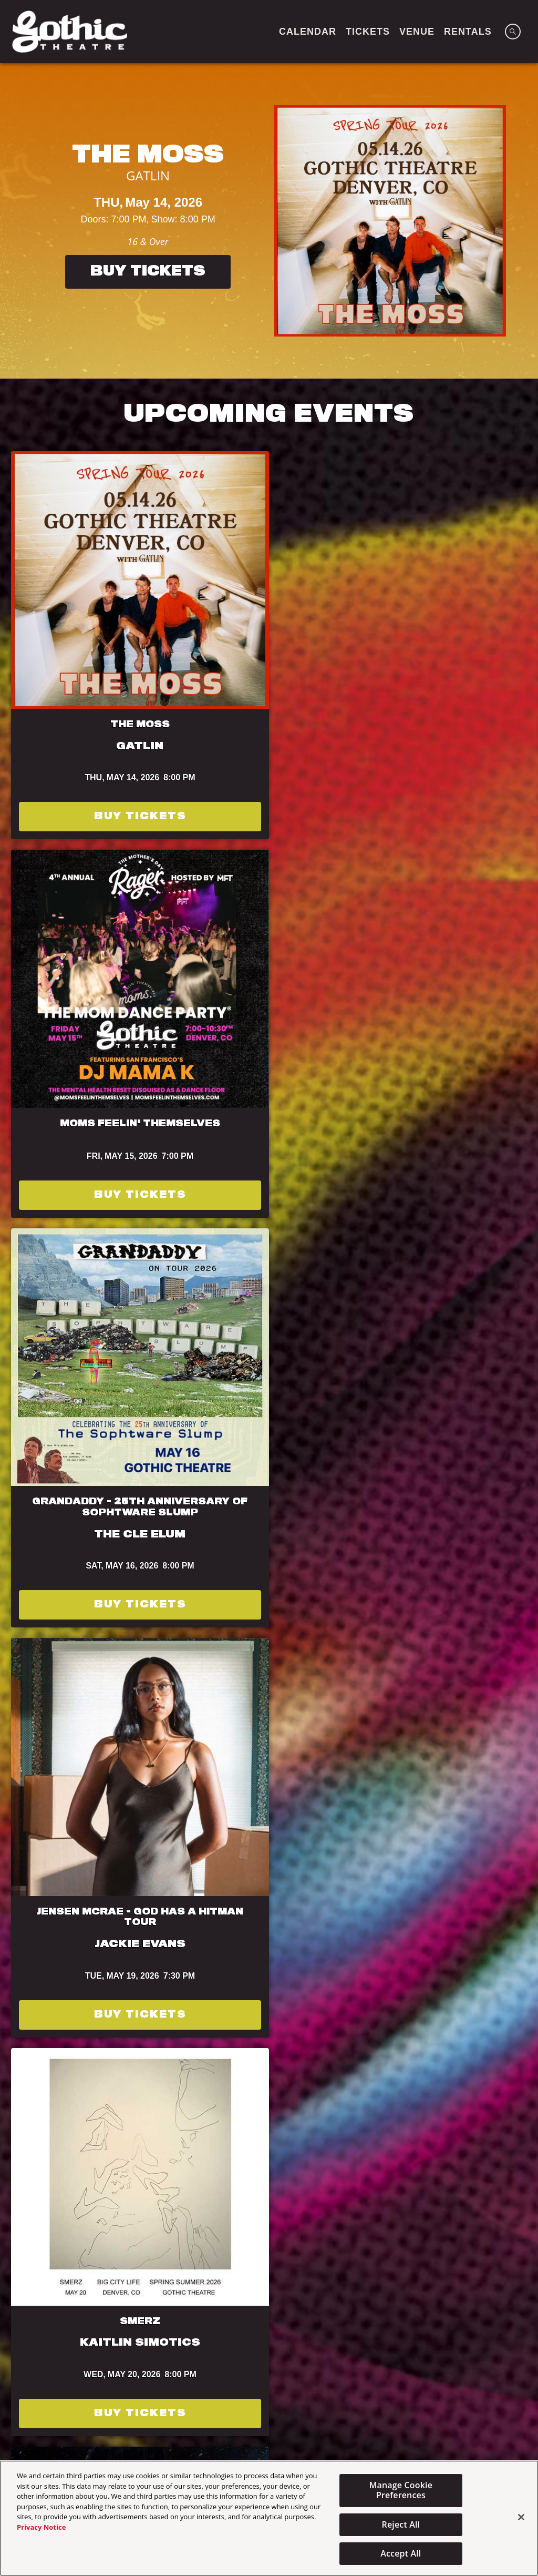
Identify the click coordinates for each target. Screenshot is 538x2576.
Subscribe (74, 1475)
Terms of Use (465, 1426)
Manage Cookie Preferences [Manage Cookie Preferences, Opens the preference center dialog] (400, 2490)
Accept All (400, 2553)
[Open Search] (513, 31)
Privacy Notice (41, 2527)
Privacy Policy (71, 1441)
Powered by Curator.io (463, 2081)
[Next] (520, 221)
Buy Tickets (147, 272)
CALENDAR (307, 31)
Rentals (468, 31)
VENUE (416, 31)
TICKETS (368, 31)
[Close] (521, 2517)
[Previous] (17, 221)
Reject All (401, 2524)
